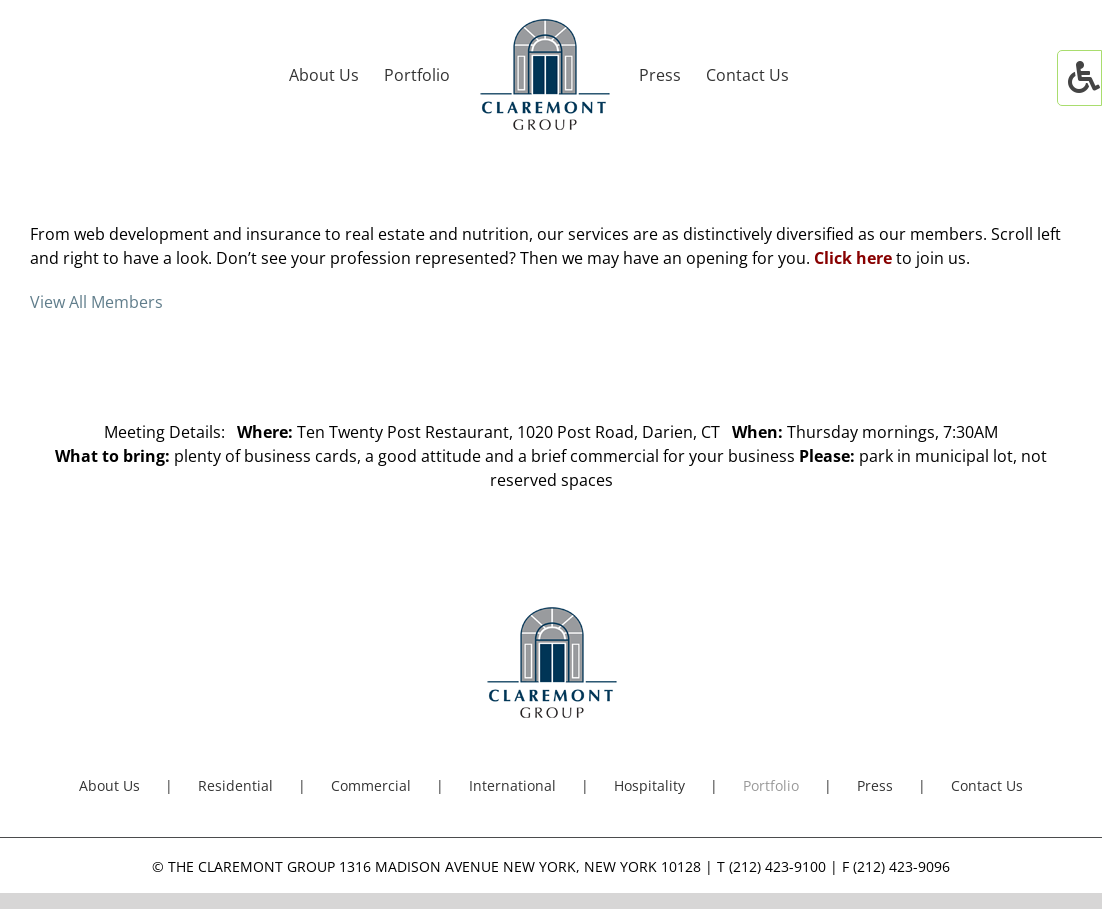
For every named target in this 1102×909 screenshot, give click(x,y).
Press (875, 785)
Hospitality (649, 785)
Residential (235, 785)
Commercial (371, 785)
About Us (109, 785)
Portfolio (771, 785)
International (512, 785)
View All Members (96, 302)
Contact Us (987, 785)
